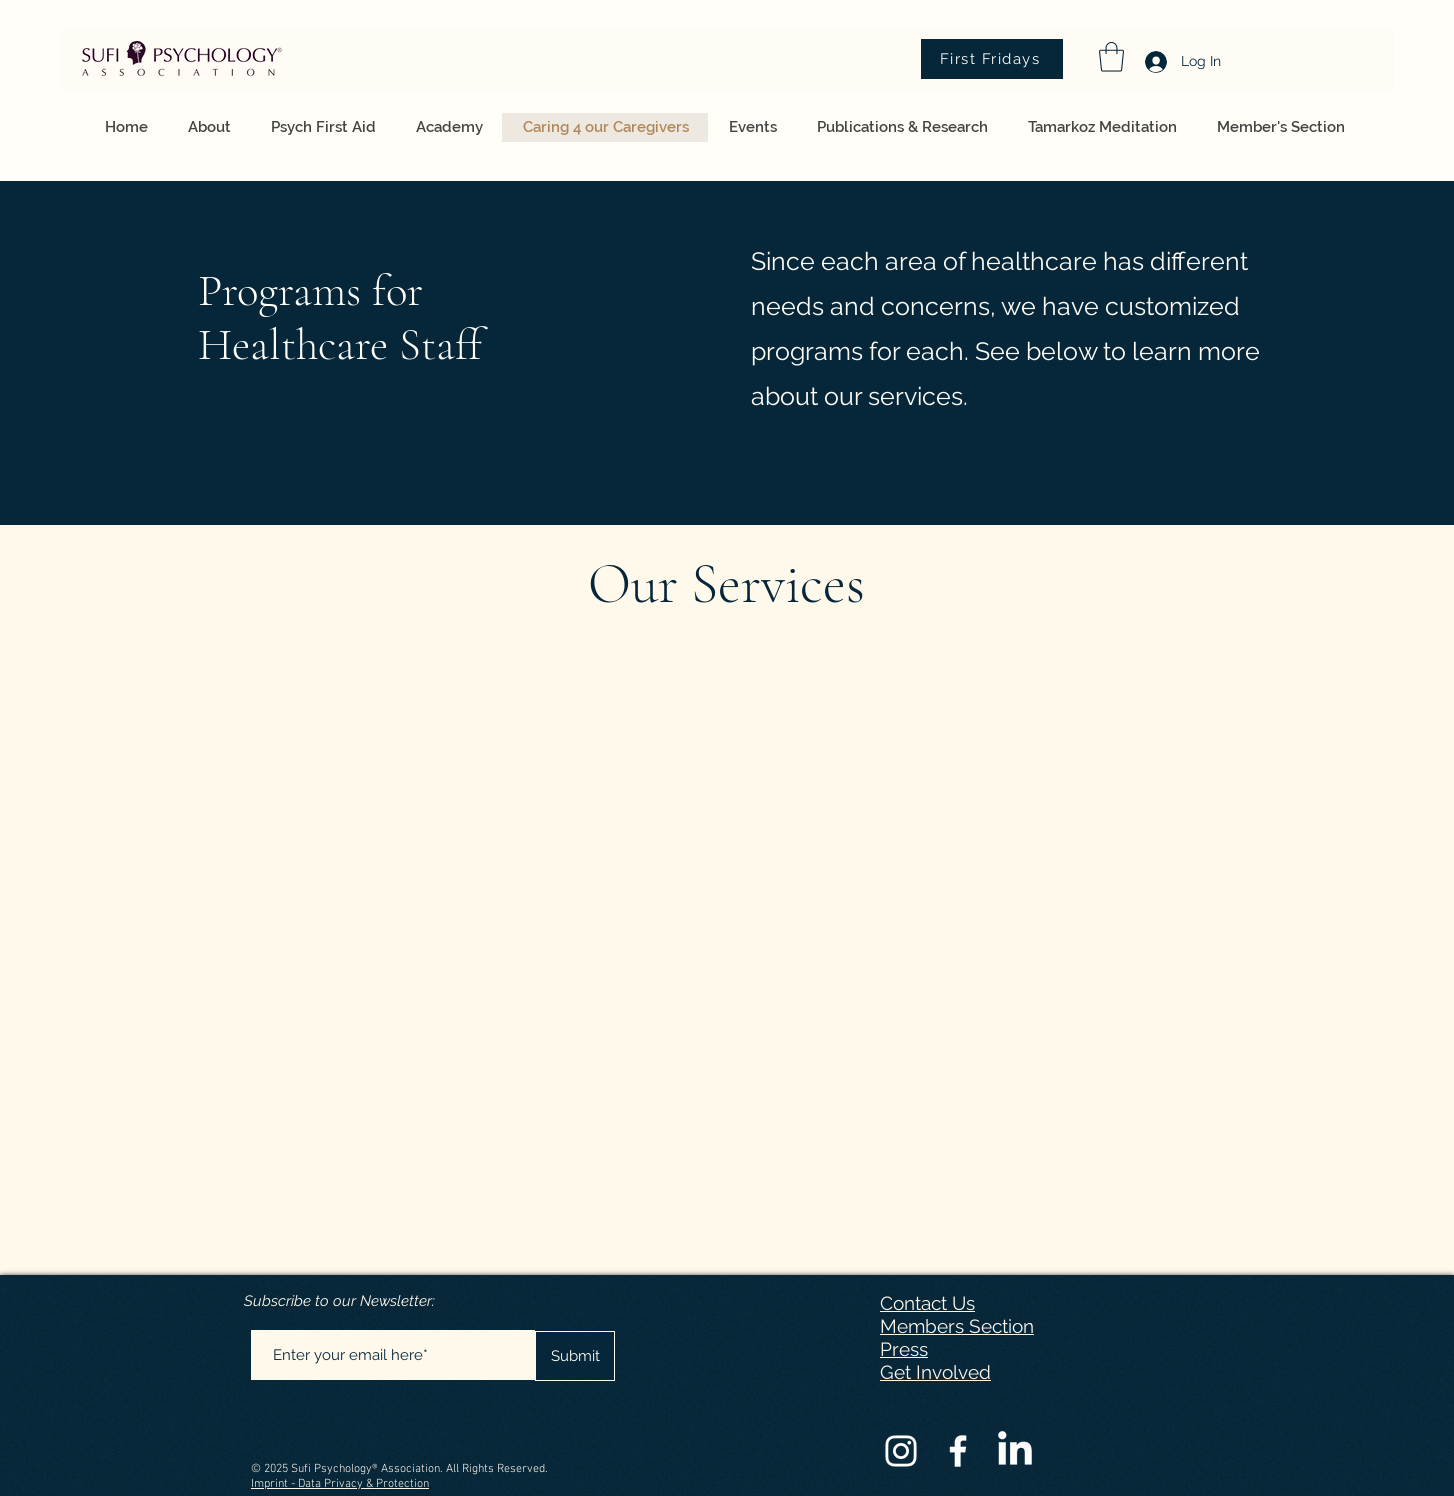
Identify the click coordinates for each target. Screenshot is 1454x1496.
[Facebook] (958, 1451)
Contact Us (927, 1303)
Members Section (957, 1326)
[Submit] (575, 1356)
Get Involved (935, 1372)
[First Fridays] (992, 59)
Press (904, 1349)
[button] (1111, 57)
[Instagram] (901, 1451)
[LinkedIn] (1015, 1451)
